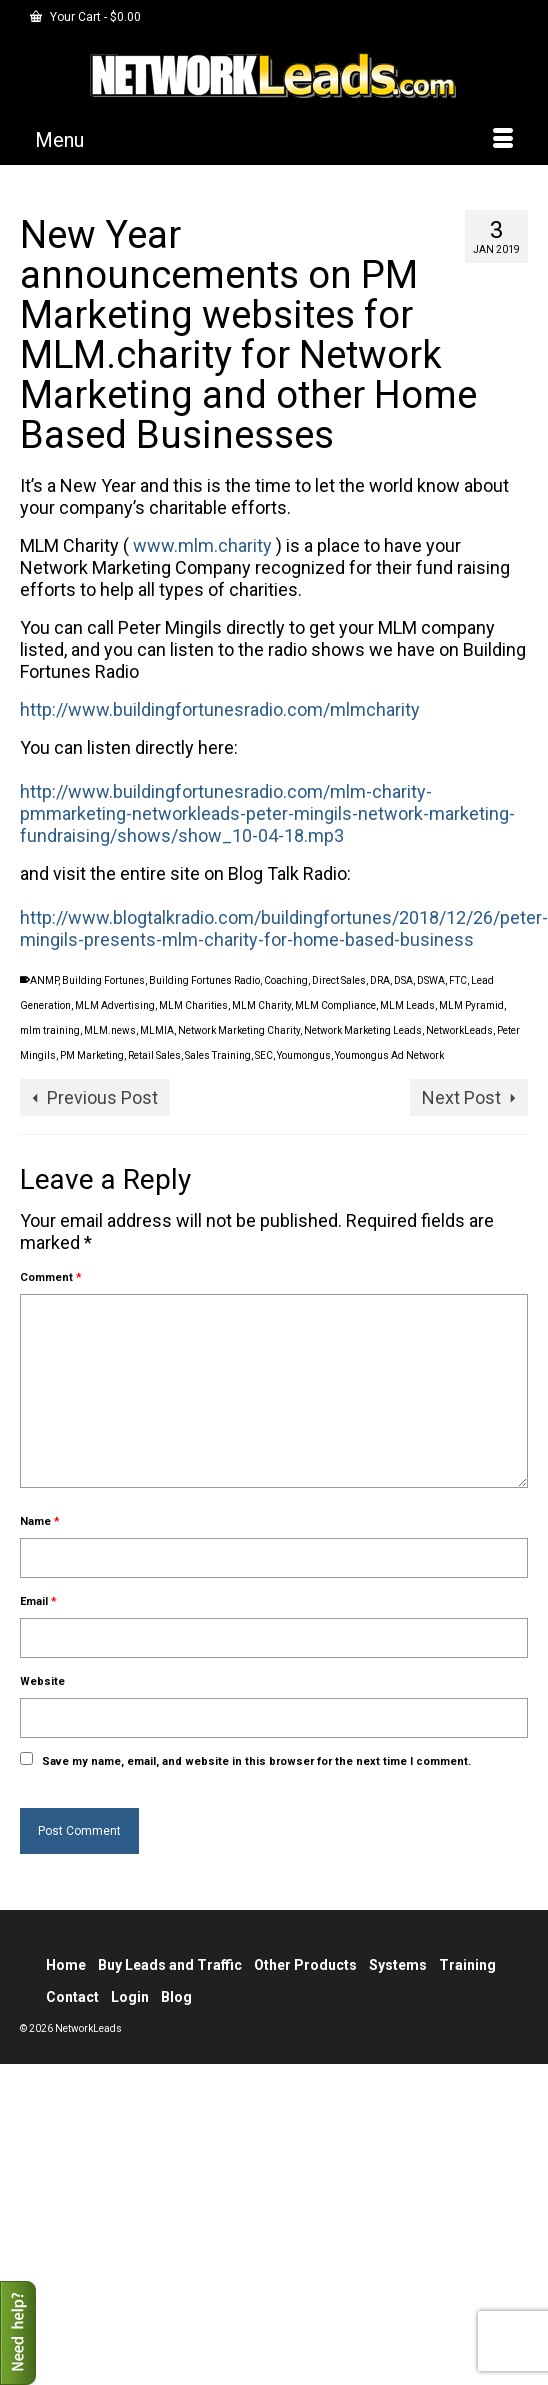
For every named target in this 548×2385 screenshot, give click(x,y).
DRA (380, 980)
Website (42, 1681)
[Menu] (274, 140)
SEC (264, 1055)
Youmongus (304, 1055)
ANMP (44, 980)
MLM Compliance (335, 1005)
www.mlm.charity (202, 545)
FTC (458, 980)
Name (40, 1521)
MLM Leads (407, 1005)
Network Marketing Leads (363, 1030)
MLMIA (157, 1030)
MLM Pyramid (471, 1005)
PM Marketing (92, 1055)
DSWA (431, 980)
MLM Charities (193, 1005)
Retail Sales (154, 1055)
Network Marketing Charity (239, 1030)
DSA (403, 980)
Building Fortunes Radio (204, 980)
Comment (51, 1277)
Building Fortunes (103, 980)
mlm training (50, 1030)
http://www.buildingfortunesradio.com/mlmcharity (220, 709)
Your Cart (85, 17)
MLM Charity (261, 1005)
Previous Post (102, 1097)
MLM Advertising (115, 1005)
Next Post (461, 1097)
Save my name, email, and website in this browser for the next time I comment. (256, 1761)
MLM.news (110, 1030)
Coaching (286, 980)
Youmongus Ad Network (389, 1055)
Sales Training (218, 1055)
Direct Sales (339, 980)
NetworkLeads (459, 1030)
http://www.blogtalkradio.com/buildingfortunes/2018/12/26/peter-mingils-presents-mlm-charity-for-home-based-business (284, 928)
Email (38, 1601)
